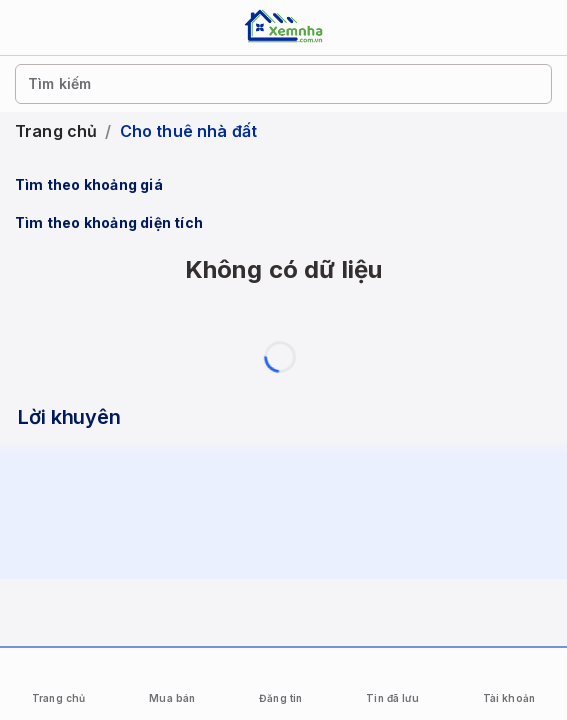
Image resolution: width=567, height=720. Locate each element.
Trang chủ (56, 131)
